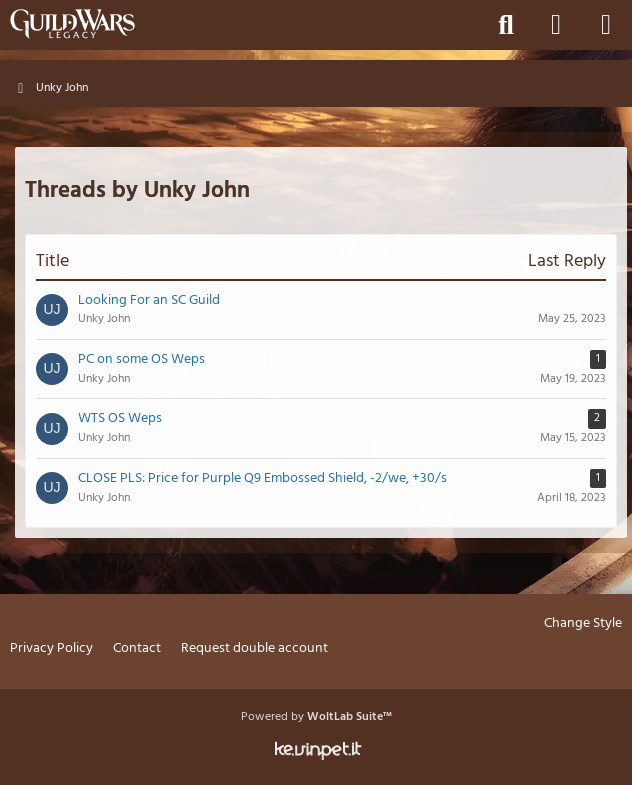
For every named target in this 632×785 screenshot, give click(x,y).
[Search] (506, 25)
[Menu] (606, 25)
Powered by (316, 717)
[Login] (556, 25)
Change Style (583, 624)
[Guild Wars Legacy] (72, 24)
